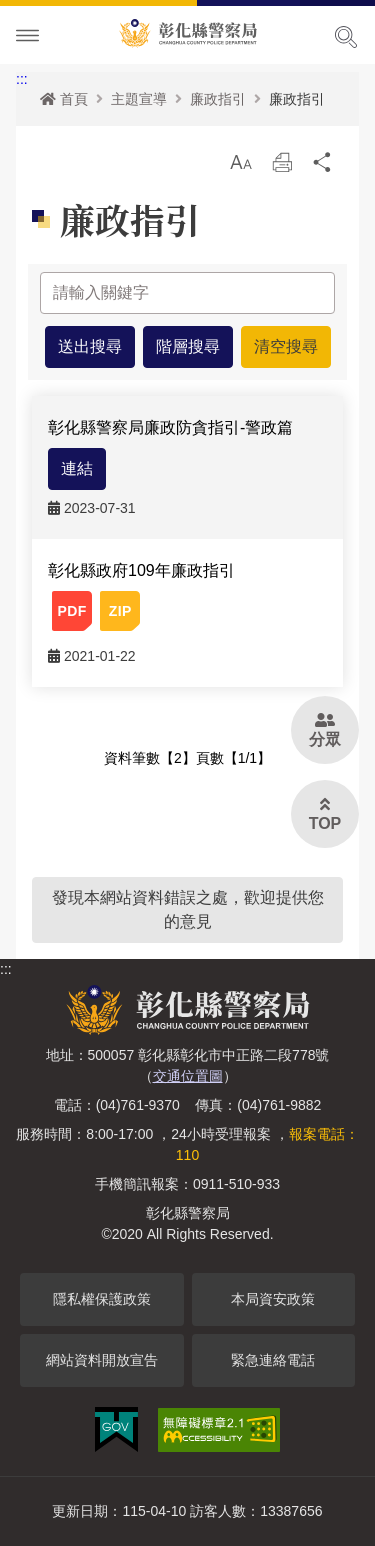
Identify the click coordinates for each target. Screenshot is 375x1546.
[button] (241, 162)
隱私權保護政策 (102, 1299)
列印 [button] (282, 167)
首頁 (64, 99)
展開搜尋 (346, 37)
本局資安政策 (273, 1299)
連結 (77, 468)
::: (22, 79)
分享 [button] (323, 167)
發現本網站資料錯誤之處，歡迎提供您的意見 (188, 909)
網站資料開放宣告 (102, 1360)
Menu (28, 36)
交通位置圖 (188, 1076)
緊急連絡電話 (273, 1360)
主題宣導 (139, 99)
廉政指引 (218, 99)
